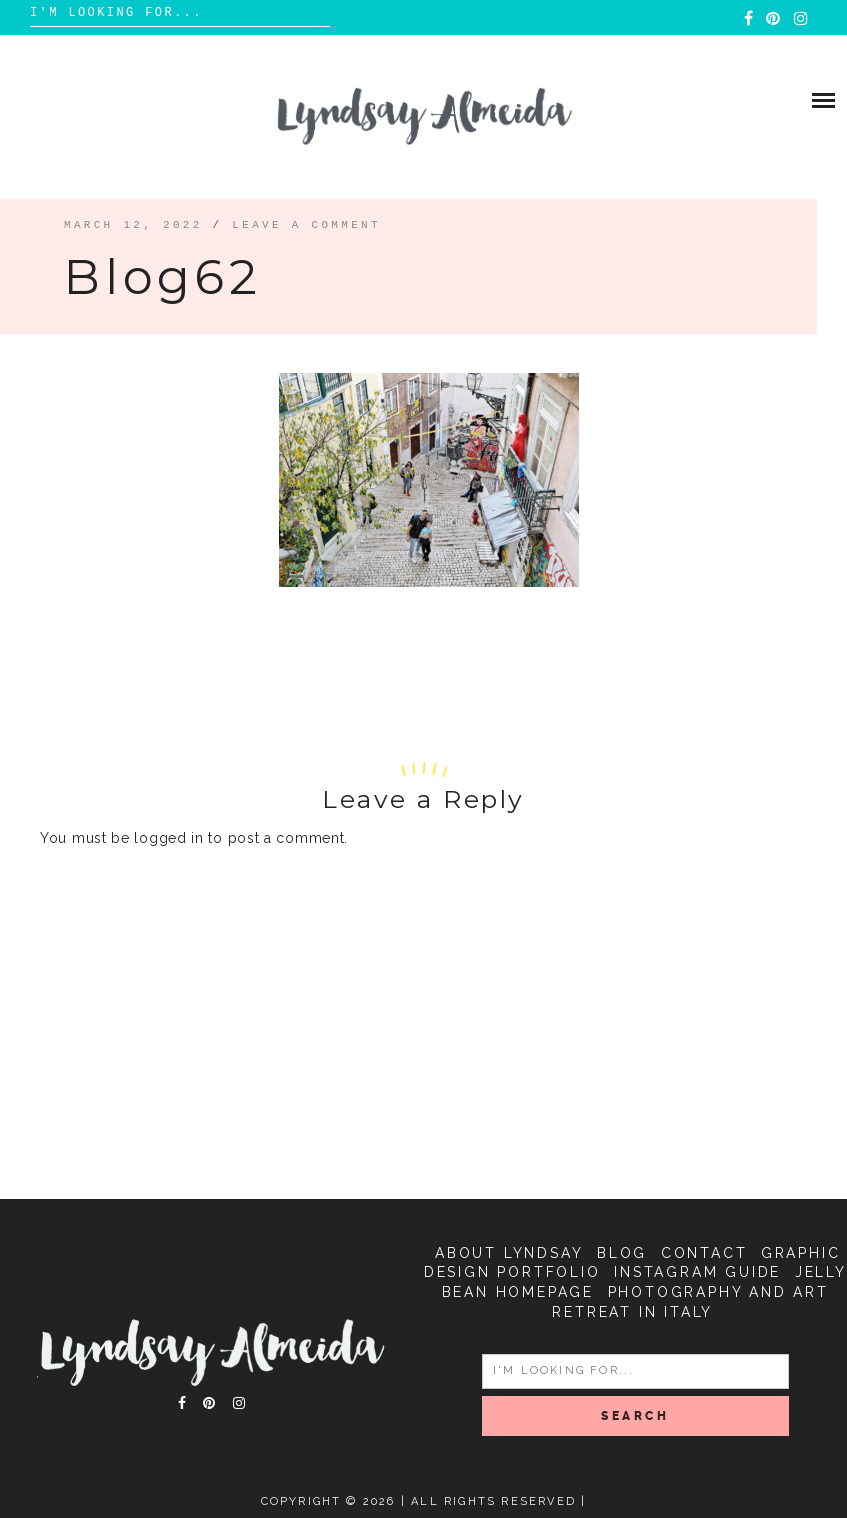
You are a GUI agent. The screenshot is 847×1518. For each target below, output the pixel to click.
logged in (168, 838)
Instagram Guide (697, 1272)
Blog (622, 1253)
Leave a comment (306, 224)
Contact (704, 1253)
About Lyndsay (509, 1253)
